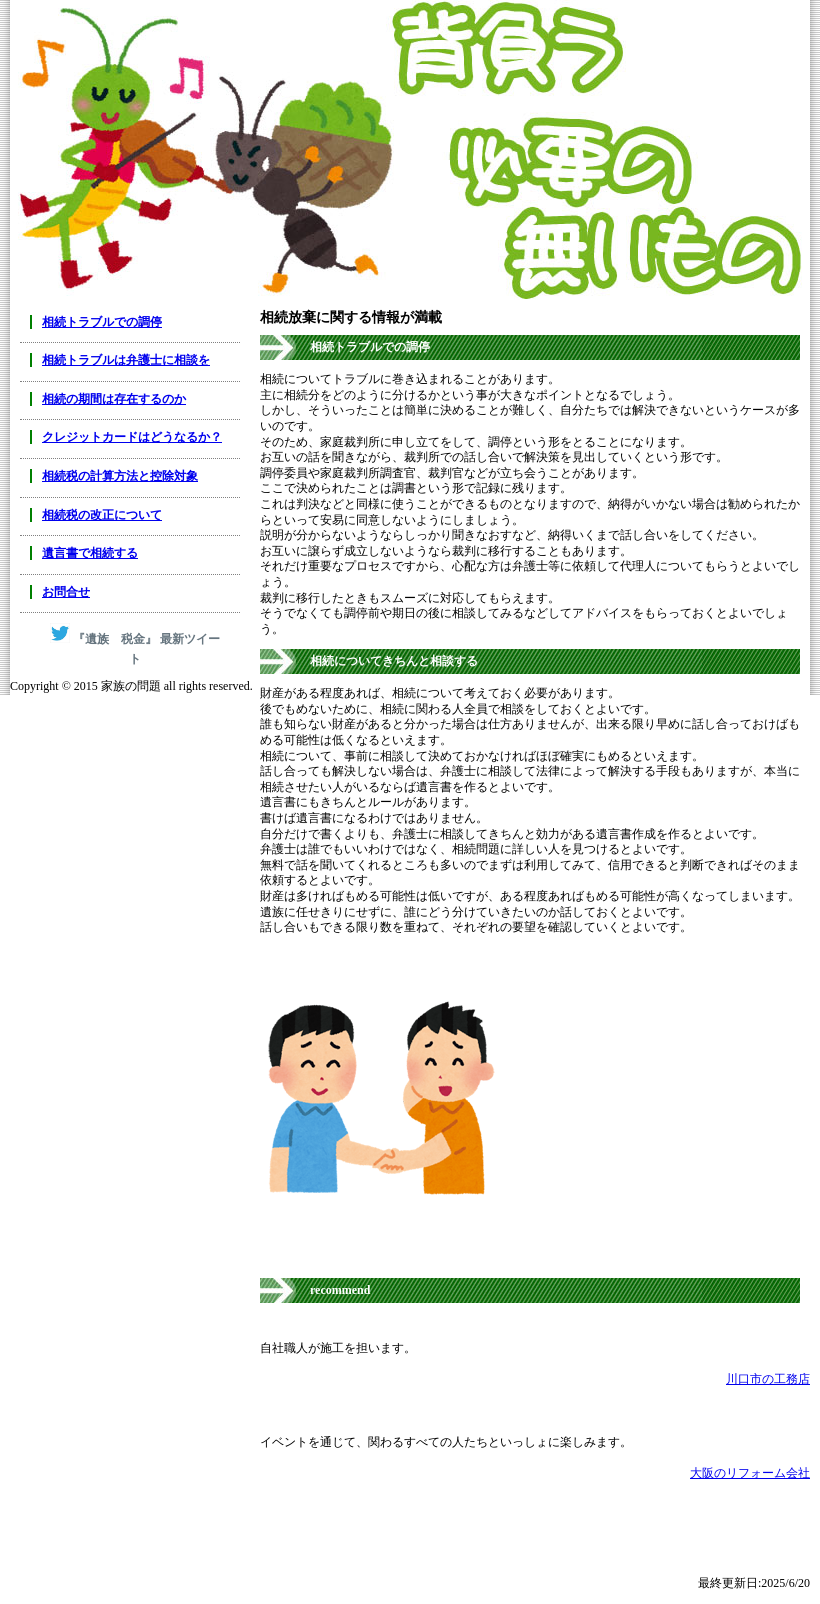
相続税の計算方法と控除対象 (120, 476)
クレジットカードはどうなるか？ (132, 437)
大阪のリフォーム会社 (750, 1473)
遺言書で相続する (90, 553)
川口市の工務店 (768, 1379)
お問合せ (66, 592)
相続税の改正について (102, 515)
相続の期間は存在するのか (114, 399)
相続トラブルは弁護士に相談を (126, 360)
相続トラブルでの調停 (102, 322)
